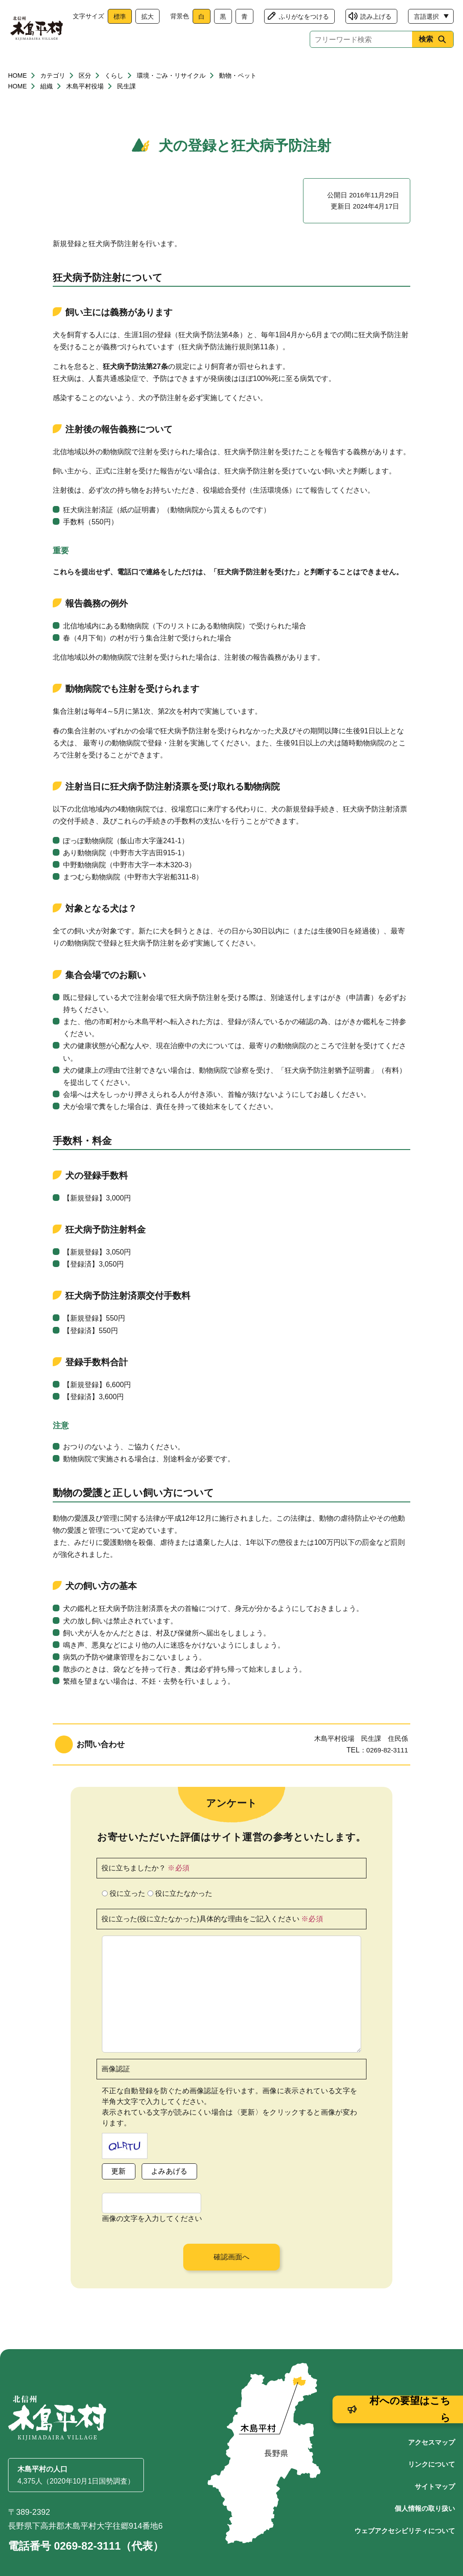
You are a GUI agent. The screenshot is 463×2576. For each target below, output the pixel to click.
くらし (41, 68)
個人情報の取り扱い (425, 2487)
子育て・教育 (174, 68)
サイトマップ (435, 2465)
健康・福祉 (108, 68)
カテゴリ (52, 96)
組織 (46, 107)
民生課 (126, 107)
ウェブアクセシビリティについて (404, 2509)
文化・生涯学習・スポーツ (331, 68)
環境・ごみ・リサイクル (171, 96)
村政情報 (422, 68)
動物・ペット (238, 96)
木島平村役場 (85, 107)
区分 (85, 96)
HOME (17, 96)
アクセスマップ (431, 2421)
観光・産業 (241, 68)
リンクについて (431, 2442)
